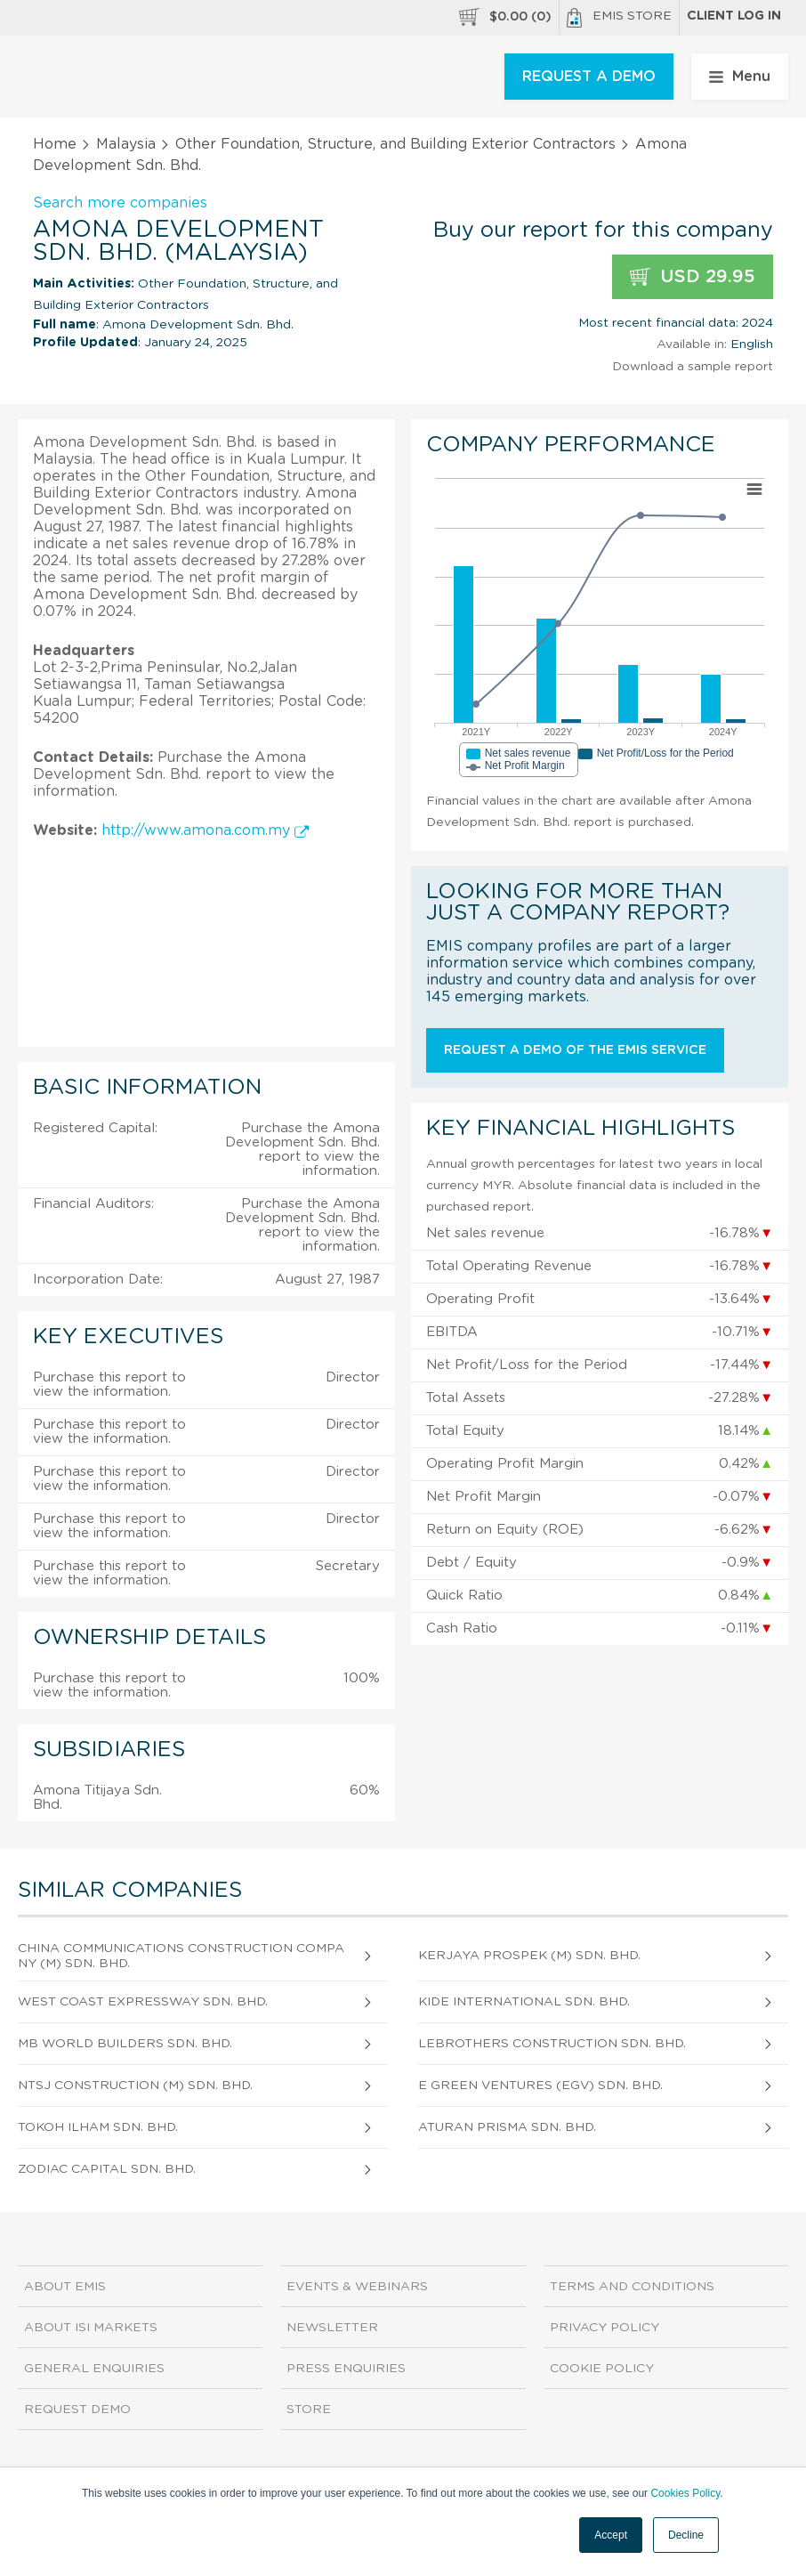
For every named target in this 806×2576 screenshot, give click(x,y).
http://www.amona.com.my (205, 830)
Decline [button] (686, 2535)
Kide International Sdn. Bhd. (524, 2002)
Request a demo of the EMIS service (575, 1050)
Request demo (77, 2409)
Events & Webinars (357, 2286)
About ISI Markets (90, 2327)
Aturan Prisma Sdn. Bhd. (507, 2127)
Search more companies (120, 203)
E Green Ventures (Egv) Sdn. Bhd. (540, 2085)
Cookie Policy (602, 2368)
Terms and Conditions (632, 2286)
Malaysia (126, 144)
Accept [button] (610, 2535)
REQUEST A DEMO (589, 76)
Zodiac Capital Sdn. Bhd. (107, 2169)
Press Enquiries (346, 2368)
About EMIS (65, 2286)
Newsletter (332, 2327)
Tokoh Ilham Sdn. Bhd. (98, 2127)
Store (308, 2409)
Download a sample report (692, 366)
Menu (739, 76)
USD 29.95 (692, 277)
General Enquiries (94, 2368)
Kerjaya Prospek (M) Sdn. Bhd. (529, 1955)
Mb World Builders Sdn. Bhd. (125, 2043)
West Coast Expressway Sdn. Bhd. (143, 2002)
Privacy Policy (604, 2327)
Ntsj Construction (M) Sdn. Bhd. (135, 2085)
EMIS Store (619, 18)
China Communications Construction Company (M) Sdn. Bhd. (181, 1956)
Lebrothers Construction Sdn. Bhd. (552, 2043)
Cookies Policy (685, 2493)
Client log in (734, 16)
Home (55, 144)
